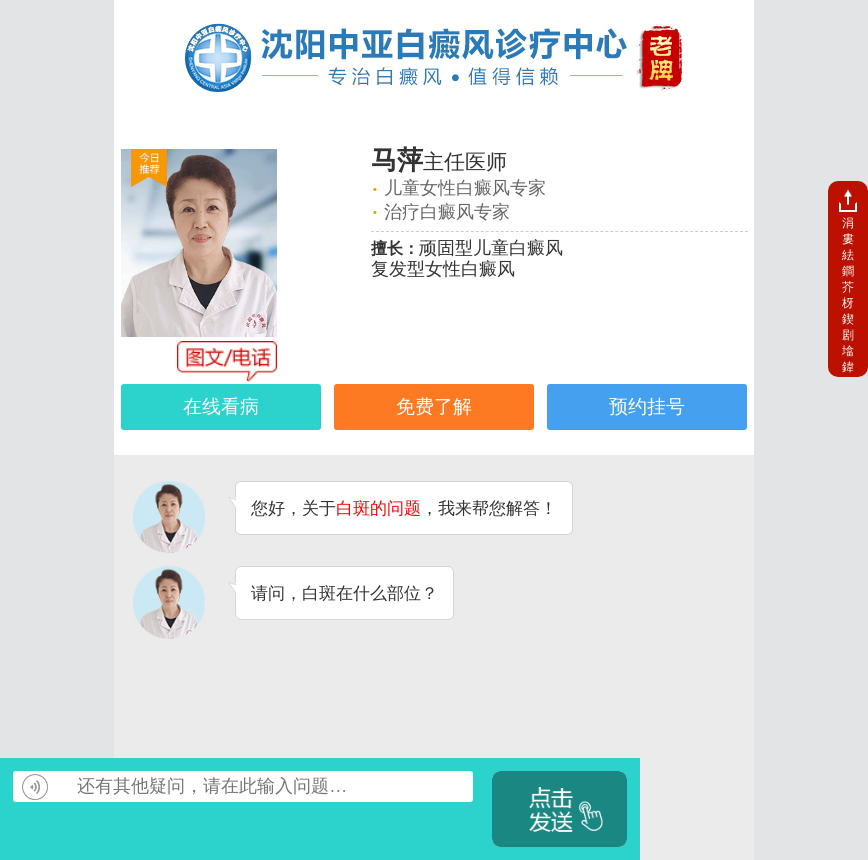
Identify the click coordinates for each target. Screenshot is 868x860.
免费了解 (434, 406)
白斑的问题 (378, 508)
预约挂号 (647, 406)
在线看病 (221, 406)
